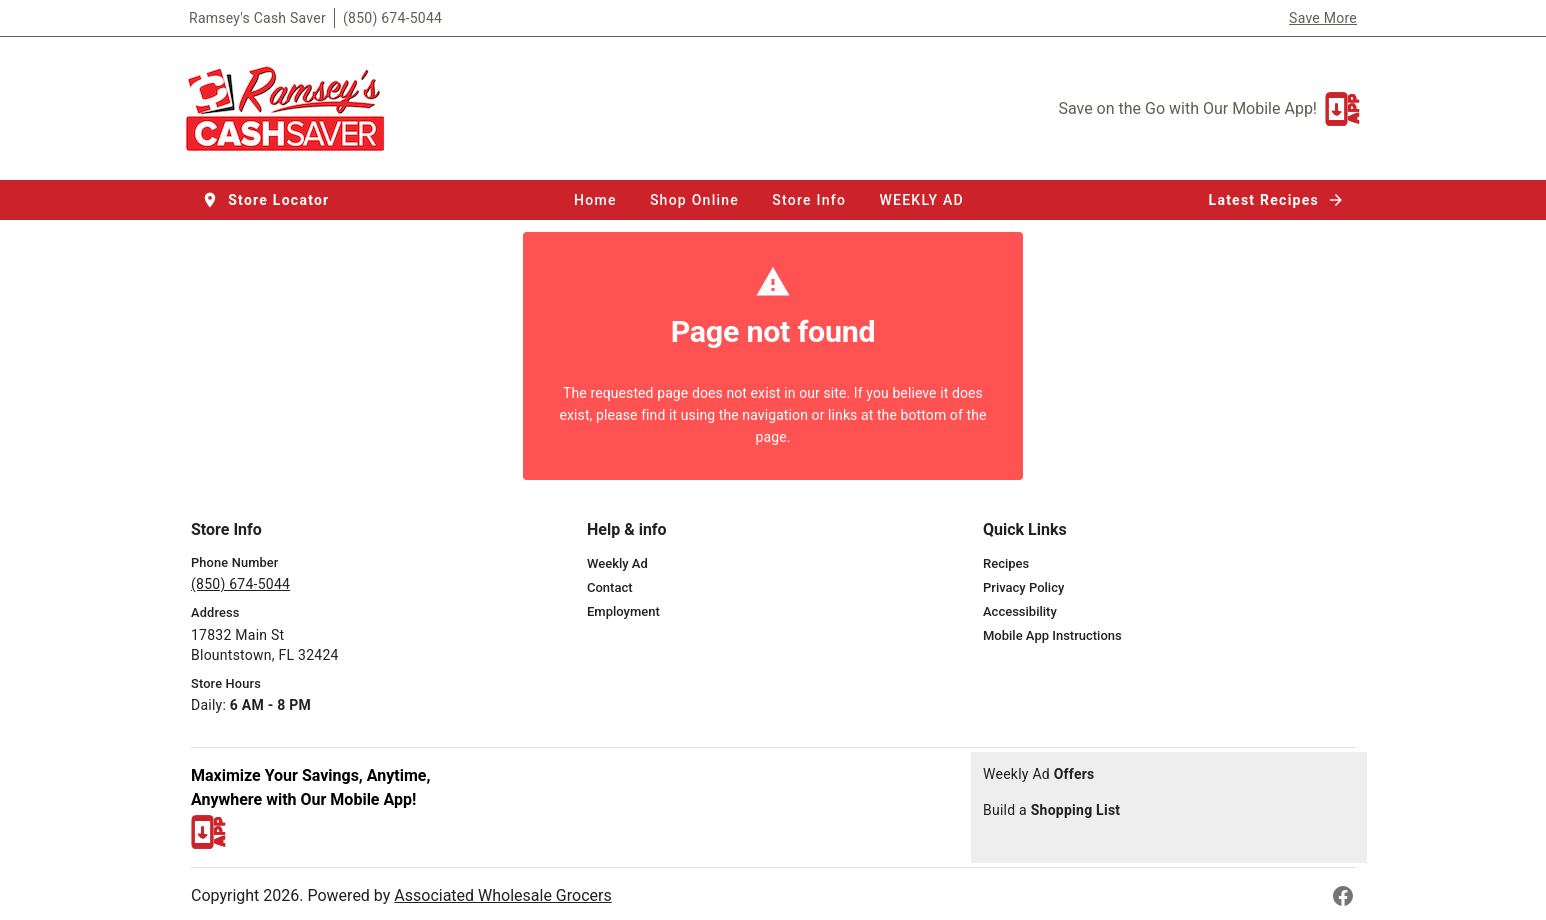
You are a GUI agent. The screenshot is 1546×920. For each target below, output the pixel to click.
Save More (1323, 18)
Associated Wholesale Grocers (502, 895)
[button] (267, 200)
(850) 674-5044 (392, 18)
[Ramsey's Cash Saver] (291, 108)
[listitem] (617, 564)
